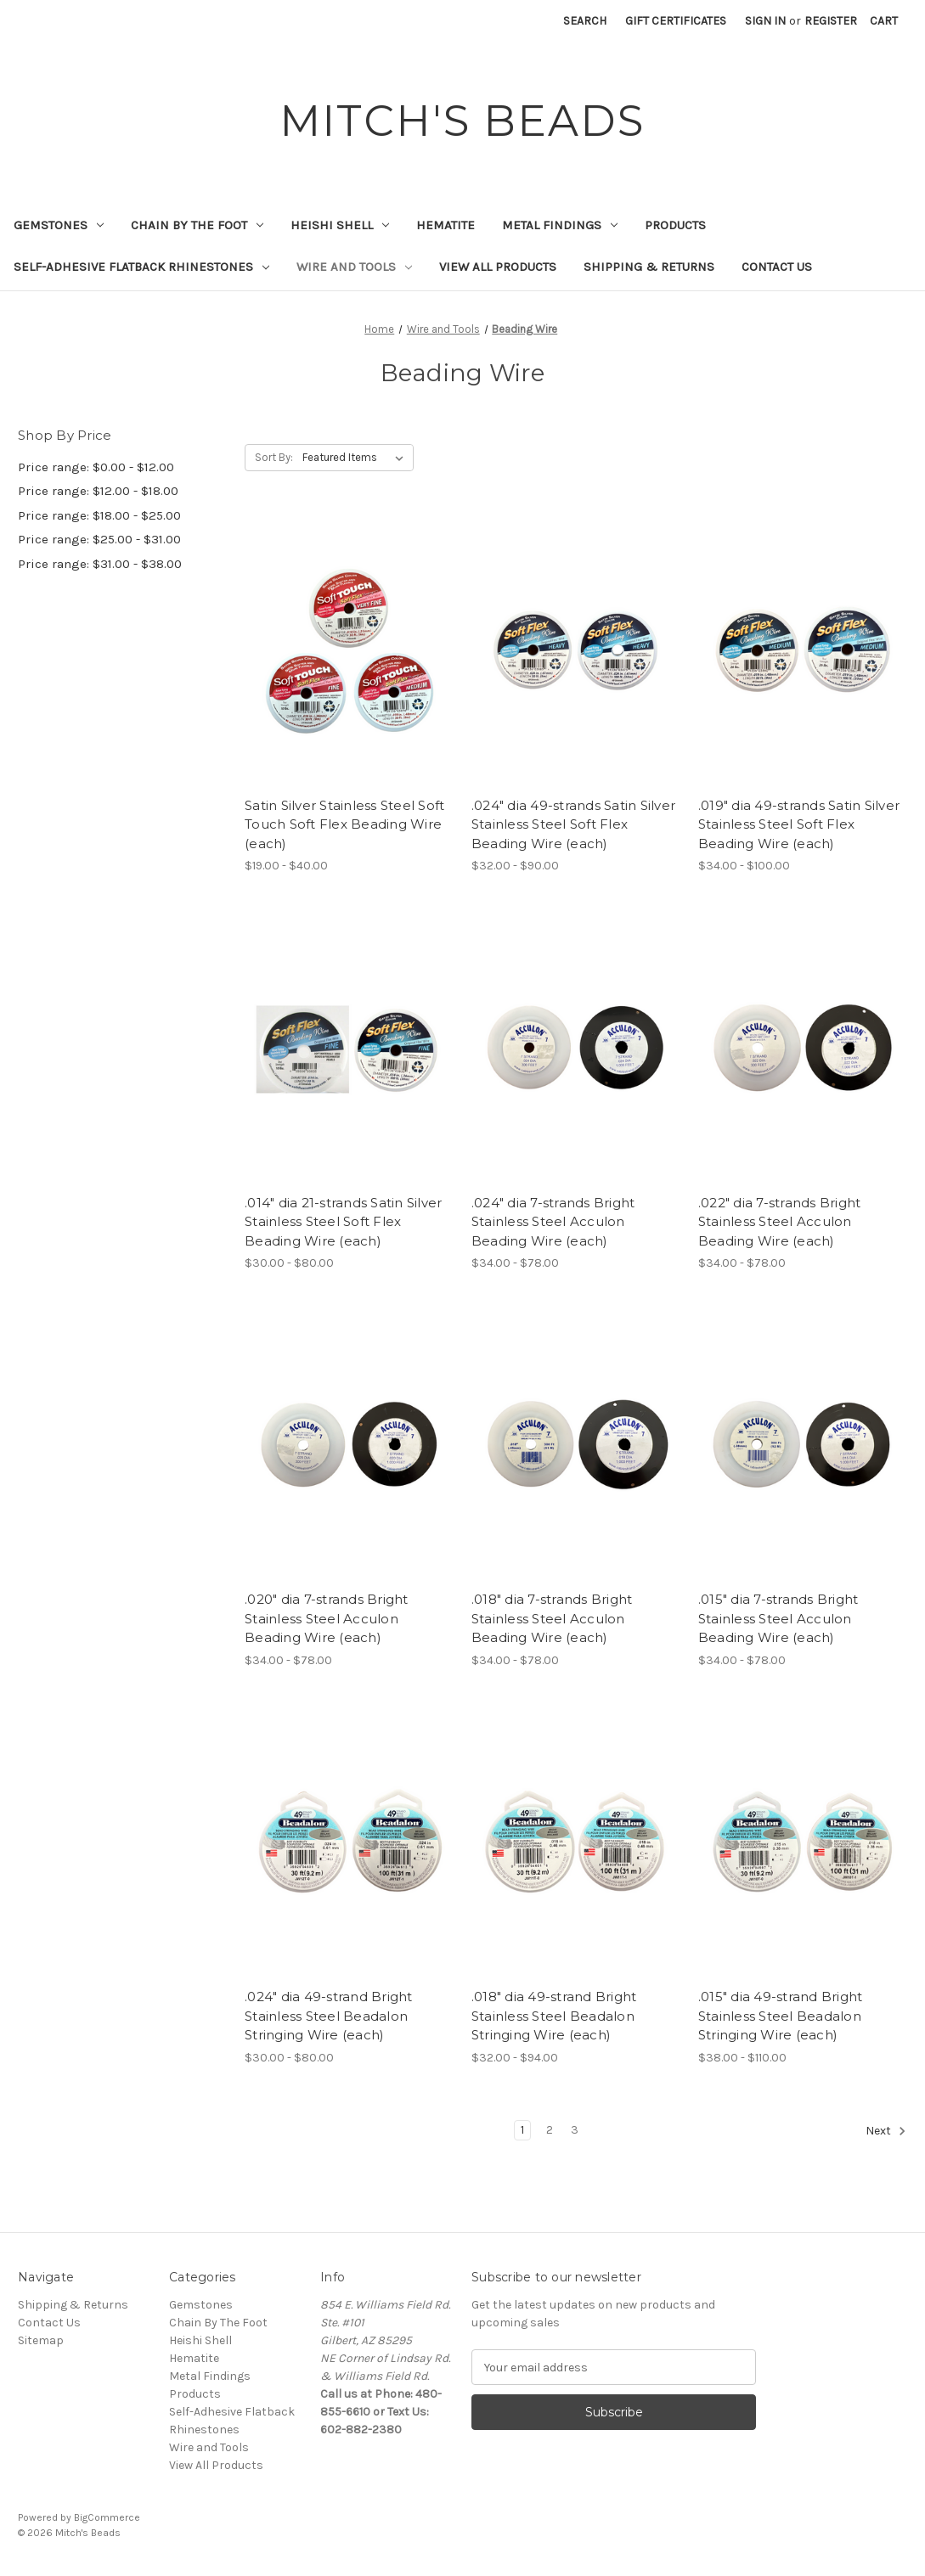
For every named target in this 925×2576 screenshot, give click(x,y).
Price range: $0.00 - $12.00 (96, 467)
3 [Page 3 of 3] (574, 2130)
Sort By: (274, 457)
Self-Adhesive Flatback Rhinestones (141, 266)
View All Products (497, 266)
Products (675, 225)
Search (584, 21)
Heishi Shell (339, 225)
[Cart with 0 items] (883, 21)
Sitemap (41, 2340)
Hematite (445, 225)
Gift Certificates (675, 21)
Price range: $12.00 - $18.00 (98, 490)
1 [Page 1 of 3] (522, 2130)
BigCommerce (107, 2517)
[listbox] (356, 457)
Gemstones (59, 225)
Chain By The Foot (197, 225)
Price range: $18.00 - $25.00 (99, 515)
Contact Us (777, 266)
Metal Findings (560, 225)
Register (830, 21)
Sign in (765, 21)
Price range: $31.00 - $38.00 (100, 563)
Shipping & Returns (649, 266)
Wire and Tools (354, 266)
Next (886, 2131)
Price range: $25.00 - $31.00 (99, 539)
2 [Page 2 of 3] (549, 2130)
